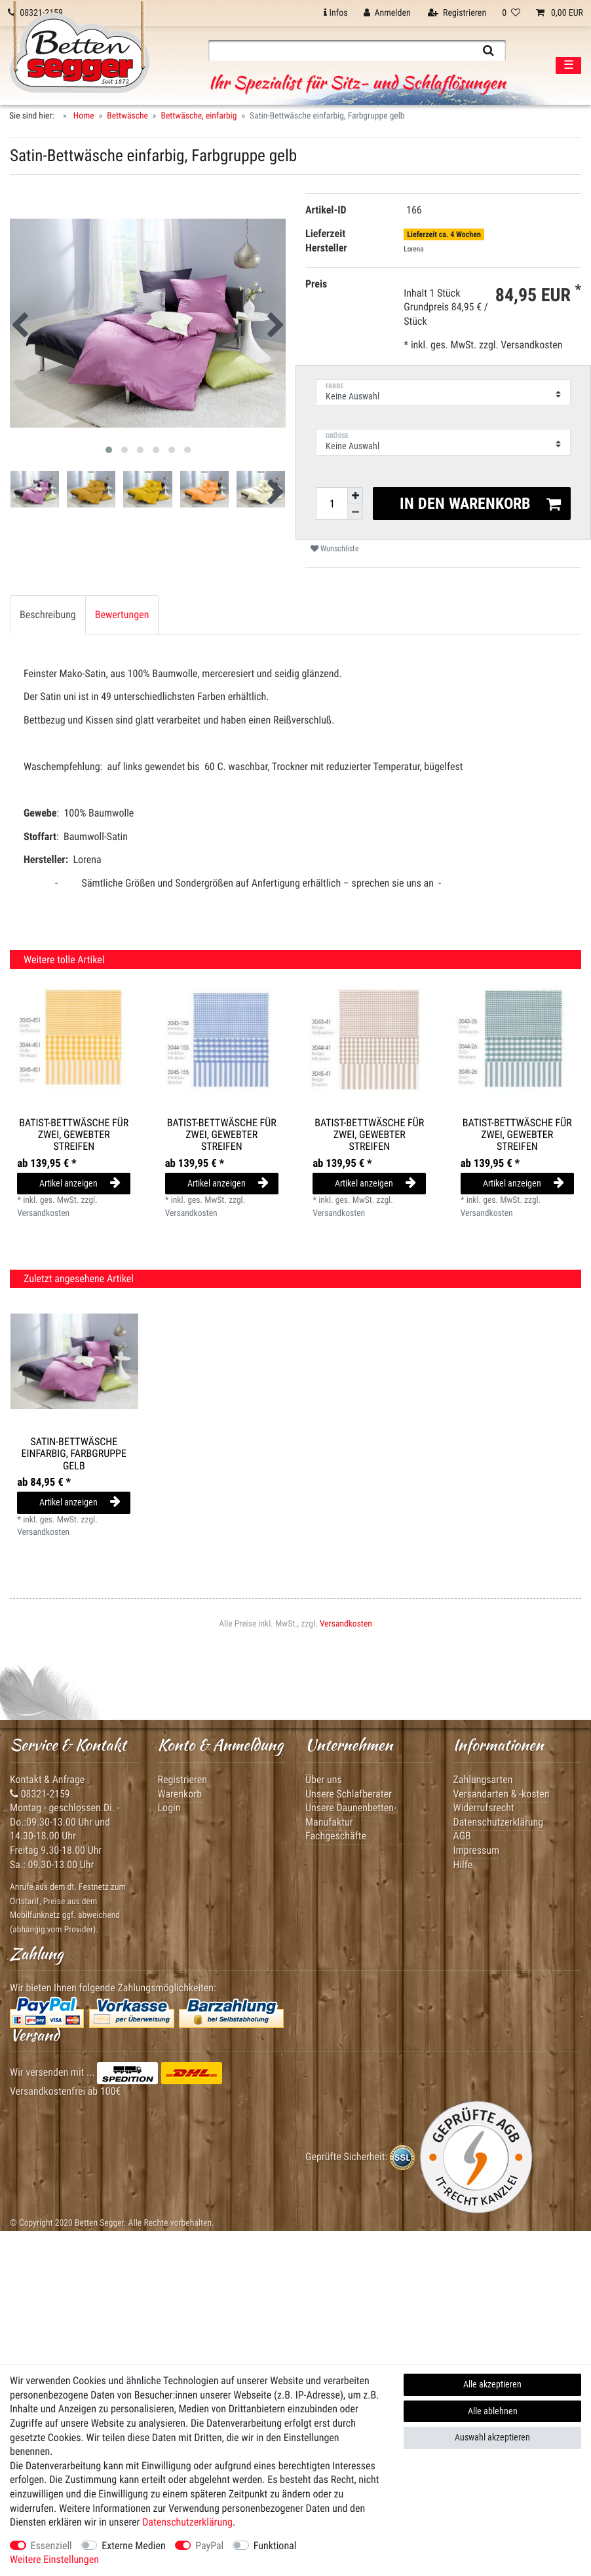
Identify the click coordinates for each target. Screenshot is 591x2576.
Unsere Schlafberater (348, 1794)
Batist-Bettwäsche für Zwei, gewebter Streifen (73, 1134)
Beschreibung (48, 614)
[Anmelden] (387, 13)
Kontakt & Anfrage (47, 1779)
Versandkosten (531, 345)
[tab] (48, 615)
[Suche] (488, 50)
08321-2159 (40, 1794)
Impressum (476, 1850)
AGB (462, 1836)
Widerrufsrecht (483, 1807)
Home (82, 116)
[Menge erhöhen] (355, 495)
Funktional (275, 2545)
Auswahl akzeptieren (492, 2437)
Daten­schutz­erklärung (187, 2522)
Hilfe (463, 1864)
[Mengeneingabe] (331, 503)
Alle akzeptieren (492, 2384)
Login (169, 1807)
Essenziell (51, 2545)
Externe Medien (133, 2545)
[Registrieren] (457, 13)
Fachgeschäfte (335, 1836)
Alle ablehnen (493, 2411)
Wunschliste (335, 548)
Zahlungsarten (483, 1779)
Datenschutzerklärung (498, 1822)
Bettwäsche (127, 116)
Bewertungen (122, 614)
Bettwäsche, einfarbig (199, 116)
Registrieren (183, 1779)
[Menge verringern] (355, 512)
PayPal (209, 2545)
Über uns (323, 1779)
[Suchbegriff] (340, 50)
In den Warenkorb (481, 503)
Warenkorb (180, 1794)
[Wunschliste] (511, 13)
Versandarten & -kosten (501, 1794)
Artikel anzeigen (80, 1183)
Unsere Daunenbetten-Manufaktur (350, 1814)
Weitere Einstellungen (54, 2559)
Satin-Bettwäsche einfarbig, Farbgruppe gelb (74, 1453)
